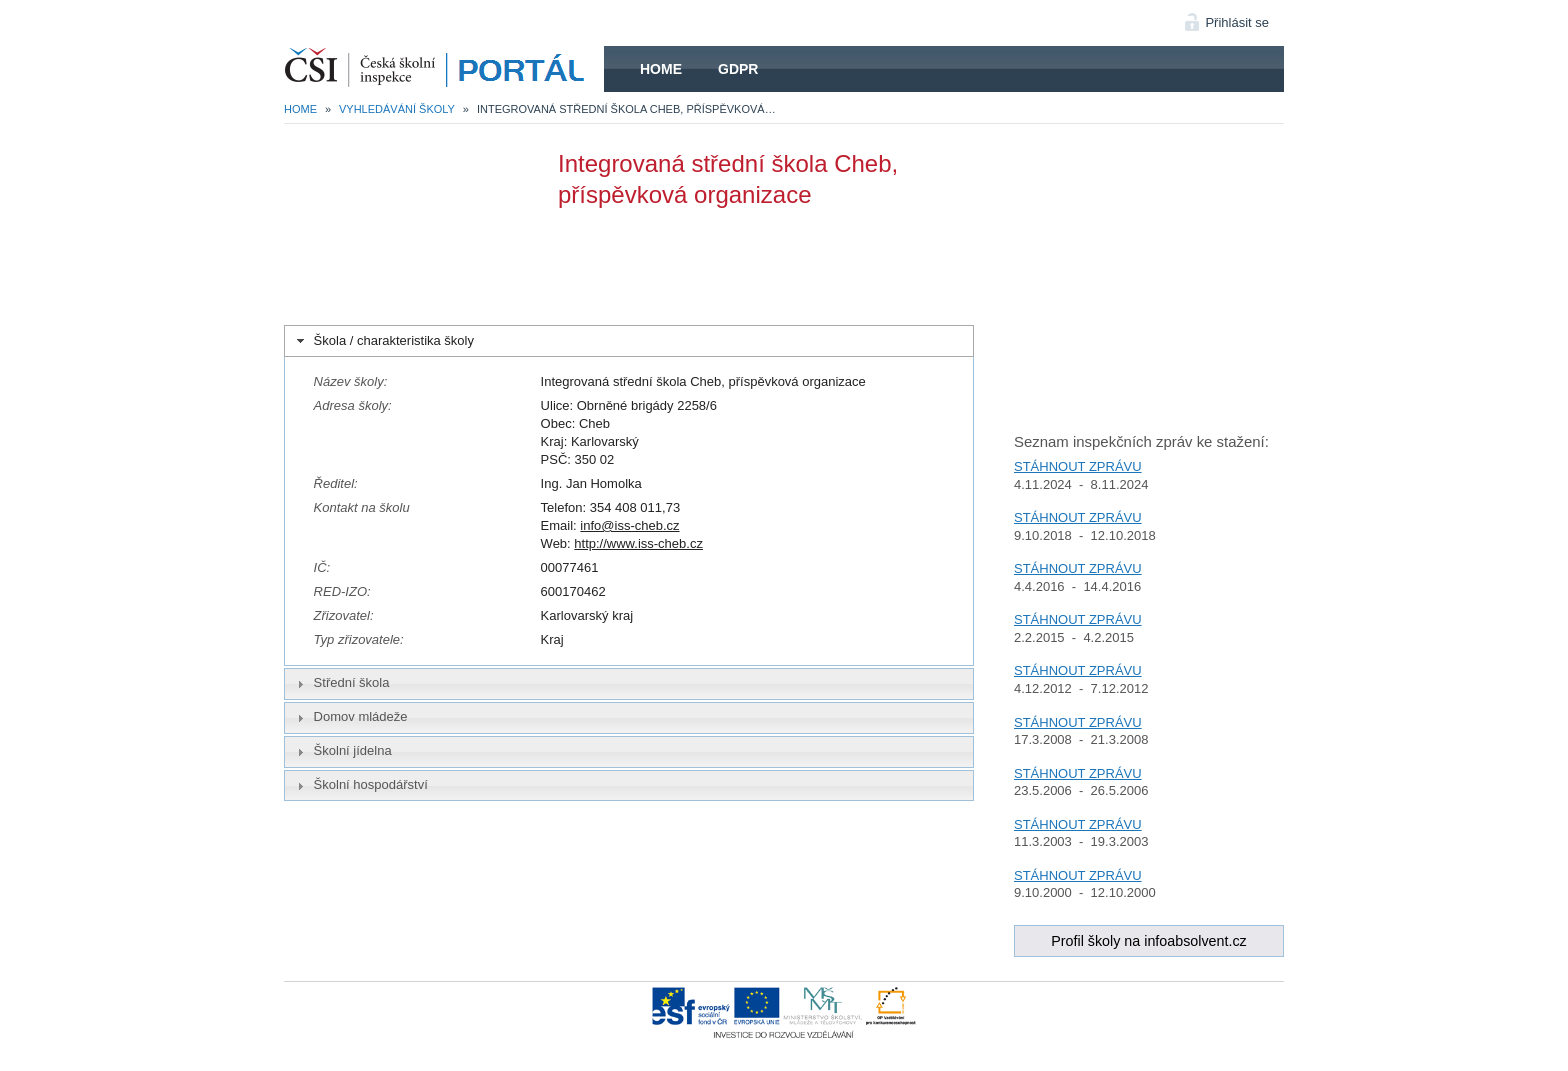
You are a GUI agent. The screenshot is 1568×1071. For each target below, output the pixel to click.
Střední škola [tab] (341, 683)
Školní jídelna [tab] (342, 751)
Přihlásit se (1237, 22)
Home (661, 69)
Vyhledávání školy (397, 109)
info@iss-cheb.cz (629, 525)
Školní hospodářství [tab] (360, 785)
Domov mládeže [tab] (350, 717)
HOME (444, 69)
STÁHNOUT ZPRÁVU (1078, 466)
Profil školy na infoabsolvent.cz (1149, 941)
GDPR (738, 69)
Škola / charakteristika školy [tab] (383, 341)
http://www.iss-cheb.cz (638, 543)
